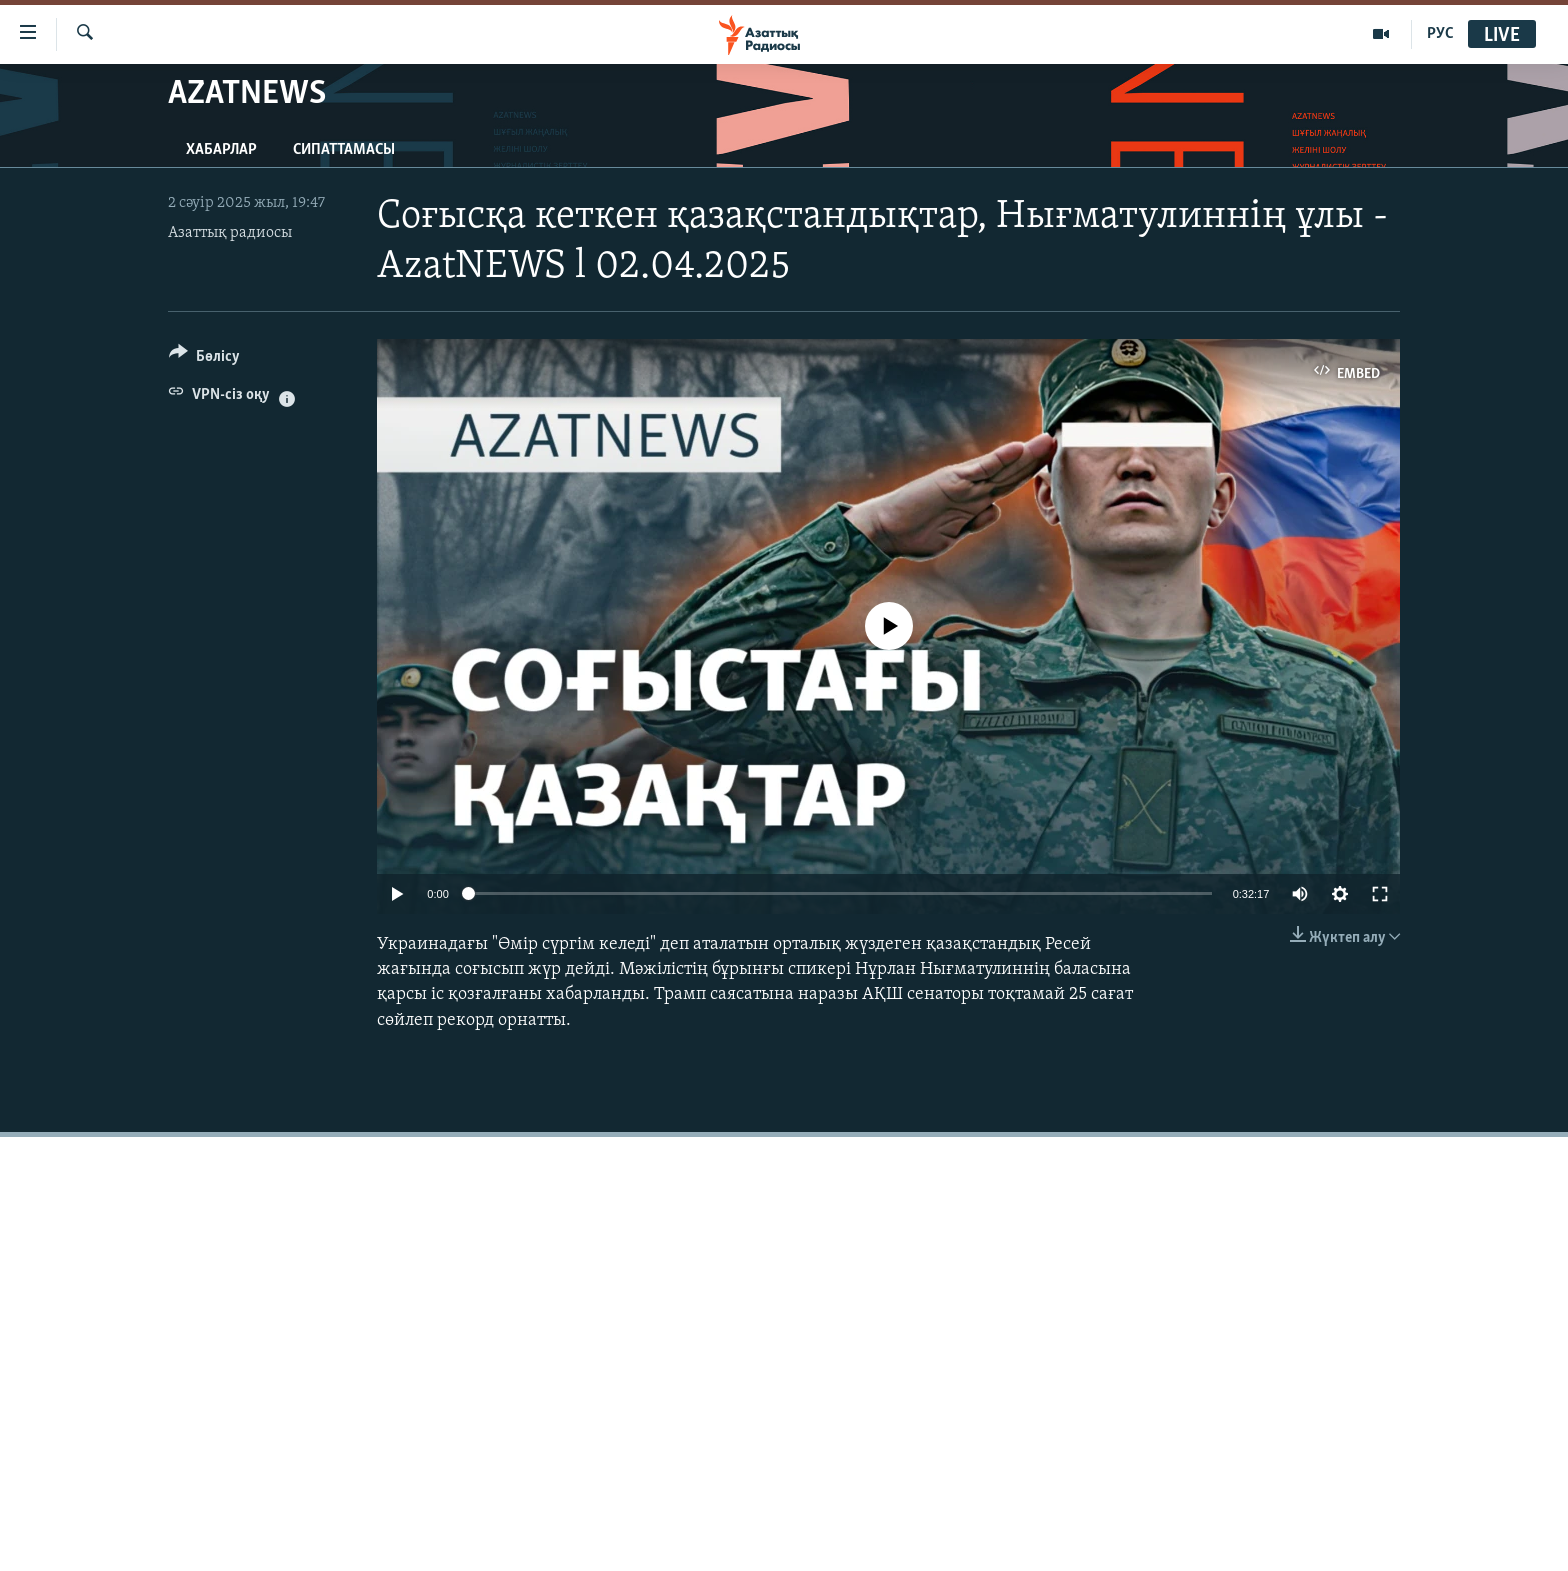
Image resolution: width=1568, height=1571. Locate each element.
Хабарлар (221, 150)
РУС (1440, 34)
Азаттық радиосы (230, 233)
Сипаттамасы (344, 150)
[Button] (204, 359)
